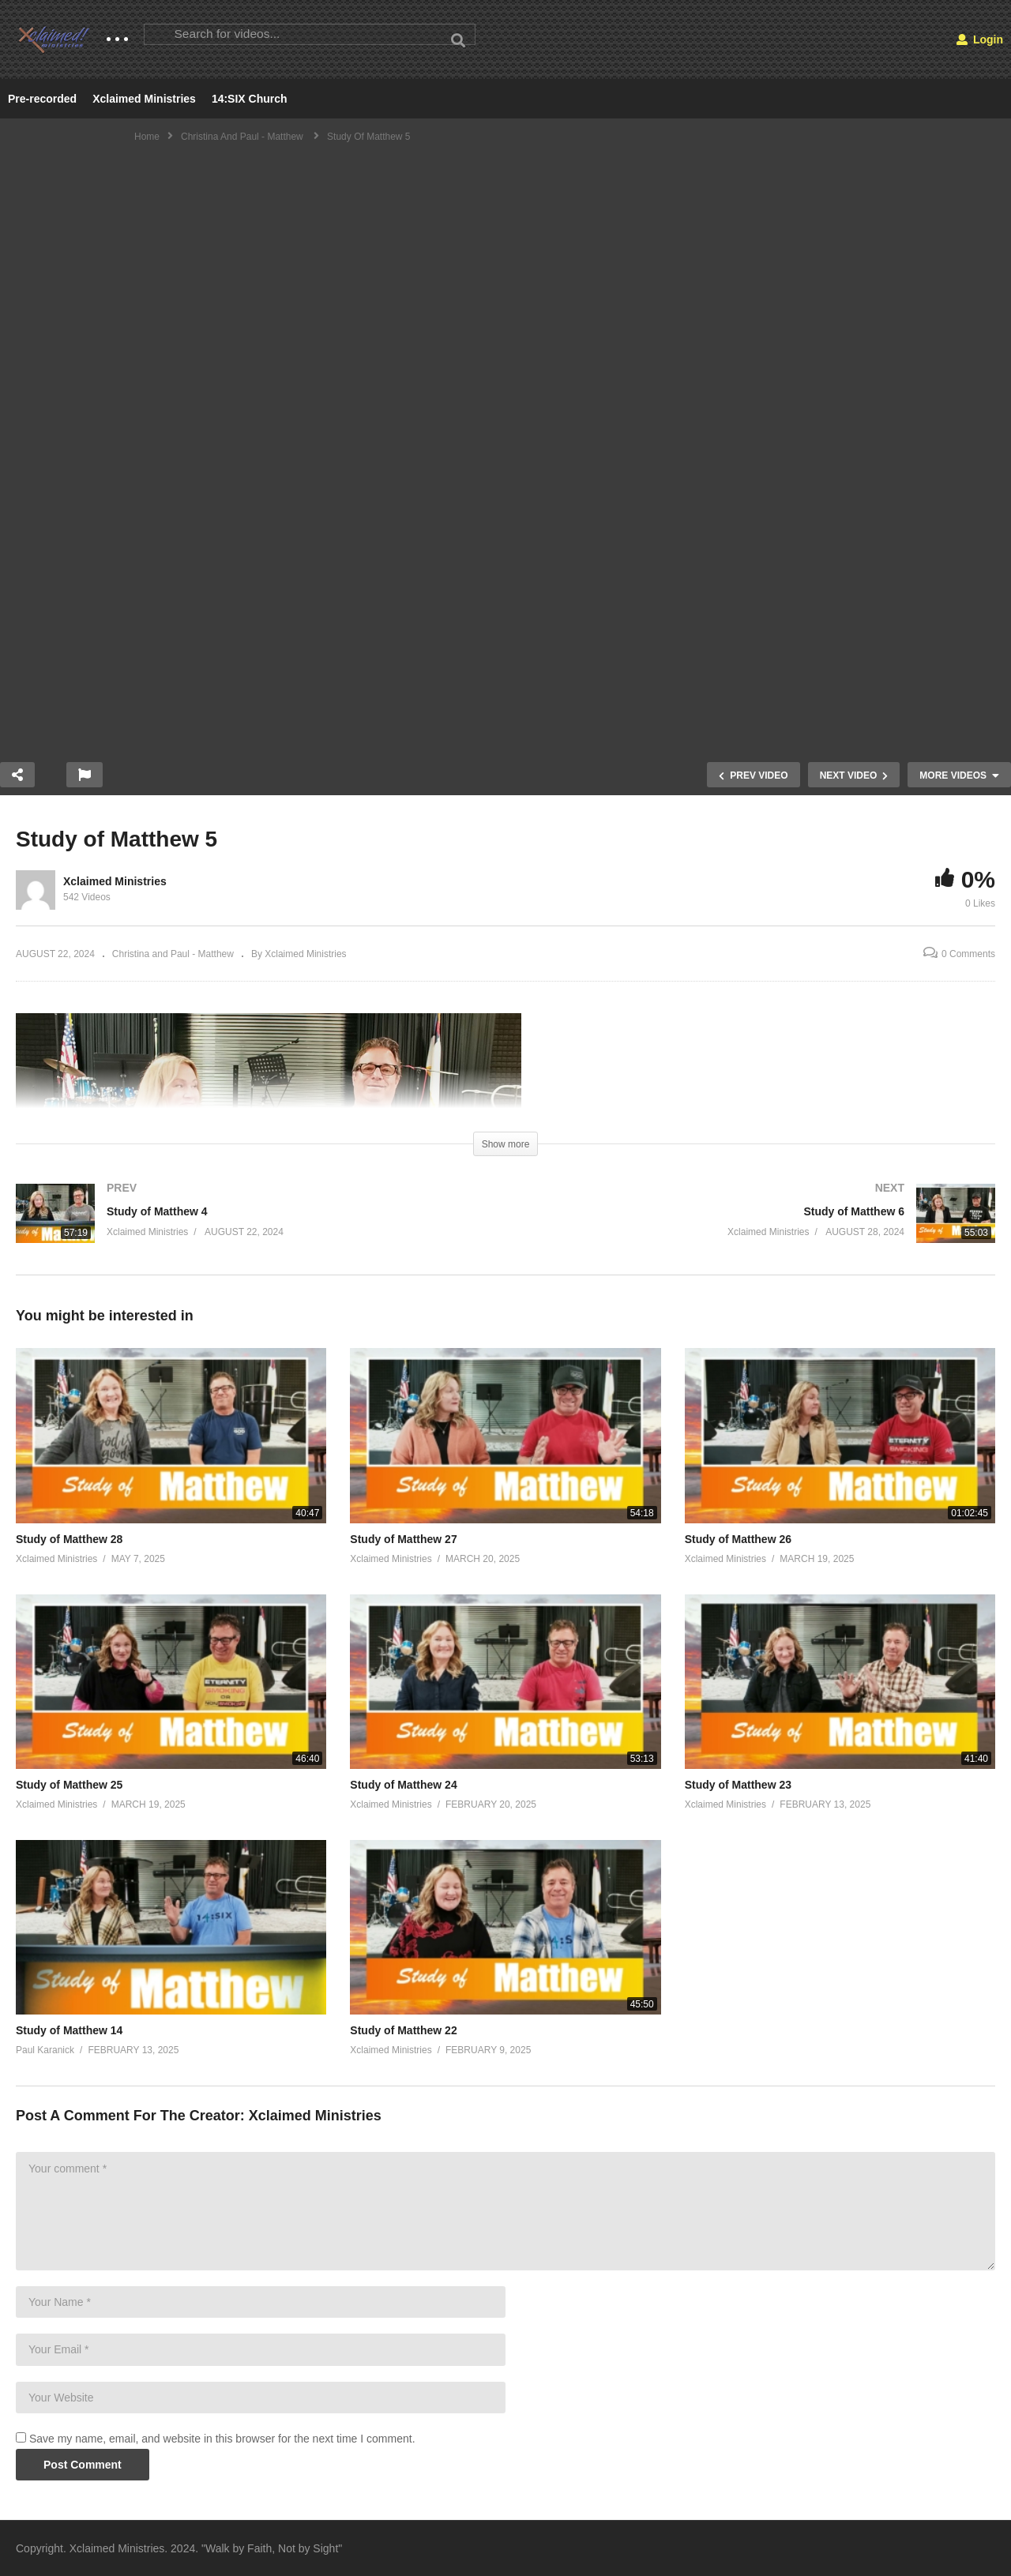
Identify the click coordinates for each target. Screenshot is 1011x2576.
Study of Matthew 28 (69, 1539)
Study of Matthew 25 (69, 1784)
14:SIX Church (250, 98)
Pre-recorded (42, 98)
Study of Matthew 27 (403, 1539)
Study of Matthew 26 (738, 1539)
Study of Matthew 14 (69, 2030)
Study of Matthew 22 (403, 2030)
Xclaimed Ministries (144, 98)
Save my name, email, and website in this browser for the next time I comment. (222, 2438)
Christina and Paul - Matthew (173, 953)
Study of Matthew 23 (738, 1784)
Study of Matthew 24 (403, 1784)
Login (980, 39)
